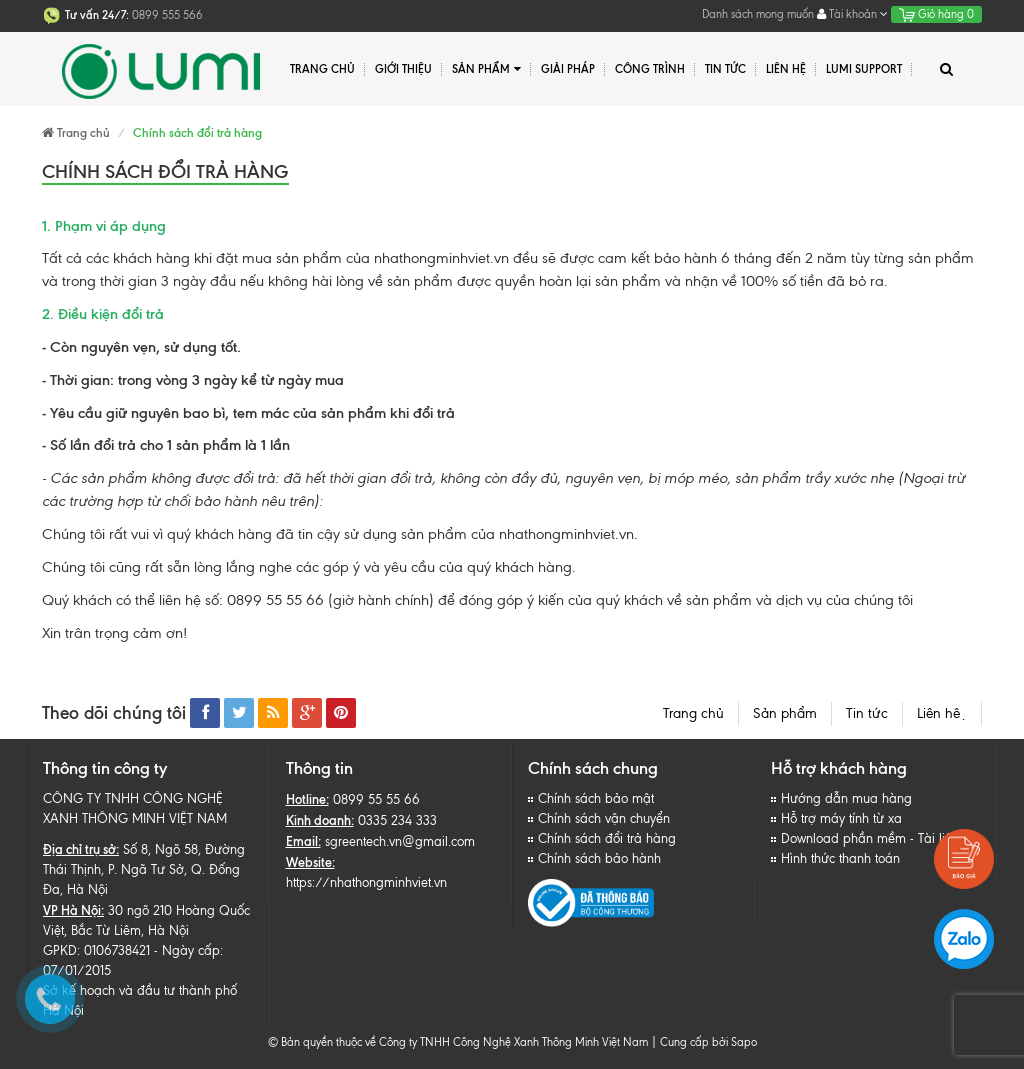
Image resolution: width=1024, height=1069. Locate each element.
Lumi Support (864, 69)
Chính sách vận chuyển (604, 818)
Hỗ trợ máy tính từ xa (841, 818)
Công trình (650, 69)
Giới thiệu (403, 69)
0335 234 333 (397, 820)
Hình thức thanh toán (840, 858)
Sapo (744, 1042)
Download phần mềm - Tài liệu (870, 838)
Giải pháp (568, 69)
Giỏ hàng (936, 14)
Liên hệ (786, 69)
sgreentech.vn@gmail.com (400, 841)
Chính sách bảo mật (596, 798)
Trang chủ (693, 713)
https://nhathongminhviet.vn (366, 882)
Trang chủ (322, 69)
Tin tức (725, 69)
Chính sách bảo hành (599, 858)
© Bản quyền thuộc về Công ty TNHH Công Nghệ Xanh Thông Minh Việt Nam (458, 1042)
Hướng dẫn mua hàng (846, 798)
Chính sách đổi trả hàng (607, 838)
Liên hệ (942, 713)
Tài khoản (852, 14)
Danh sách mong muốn (758, 14)
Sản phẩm (785, 713)
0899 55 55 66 (376, 799)
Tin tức (867, 713)
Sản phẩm (486, 69)
